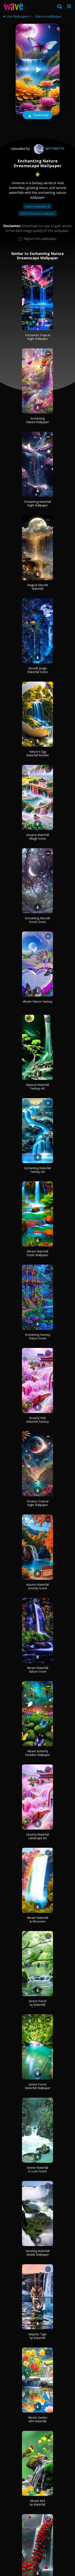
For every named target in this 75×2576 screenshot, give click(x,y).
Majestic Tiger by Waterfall (37, 2336)
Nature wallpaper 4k (37, 206)
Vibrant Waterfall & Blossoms (37, 1919)
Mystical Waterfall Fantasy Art (37, 1086)
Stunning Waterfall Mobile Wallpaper (37, 2252)
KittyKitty (48, 148)
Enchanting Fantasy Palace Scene (37, 1336)
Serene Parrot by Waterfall (38, 2003)
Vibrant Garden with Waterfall (37, 2419)
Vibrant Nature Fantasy (37, 1001)
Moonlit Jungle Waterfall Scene (37, 670)
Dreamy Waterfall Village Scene (37, 836)
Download (37, 115)
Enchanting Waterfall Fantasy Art (37, 1170)
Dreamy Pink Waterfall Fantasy (37, 1419)
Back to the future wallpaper (37, 213)
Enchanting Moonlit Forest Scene (37, 920)
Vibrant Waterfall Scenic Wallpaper (37, 1253)
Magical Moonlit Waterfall (37, 586)
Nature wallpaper (48, 16)
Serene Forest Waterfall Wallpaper (37, 2086)
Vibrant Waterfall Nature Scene (37, 1669)
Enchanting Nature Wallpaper (37, 420)
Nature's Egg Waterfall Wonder (37, 753)
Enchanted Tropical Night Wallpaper (37, 337)
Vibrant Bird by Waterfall (37, 2502)
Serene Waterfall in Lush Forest (37, 2169)
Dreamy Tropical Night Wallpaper (37, 1503)
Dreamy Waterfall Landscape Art (37, 1836)
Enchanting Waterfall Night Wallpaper (37, 503)
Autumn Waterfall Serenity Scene (37, 1586)
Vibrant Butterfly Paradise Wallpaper (37, 1753)
